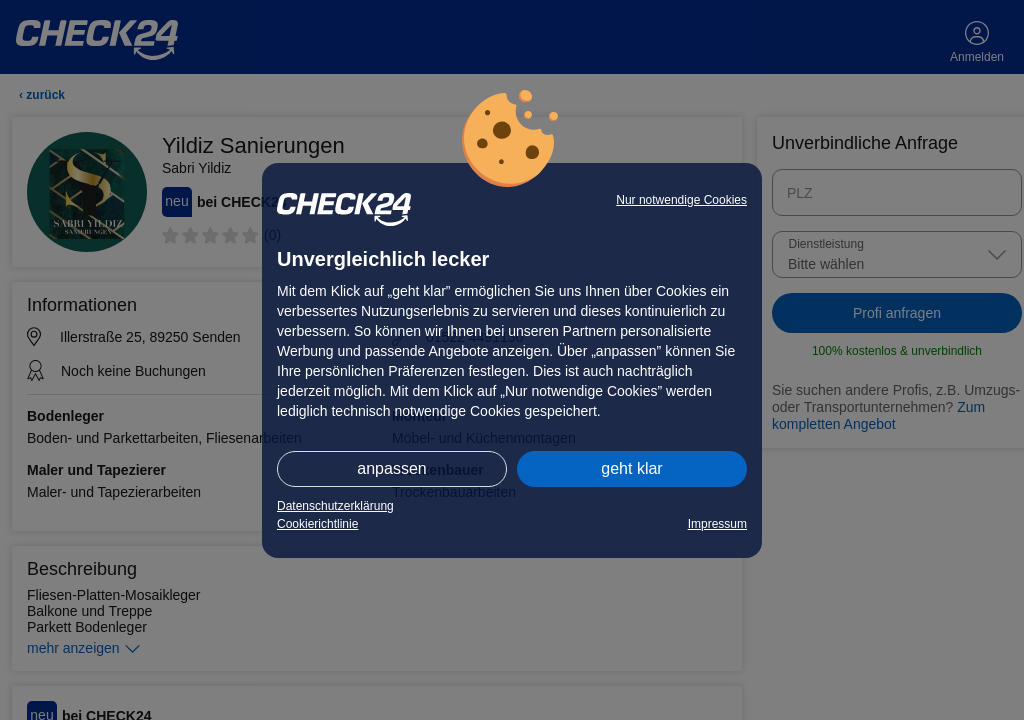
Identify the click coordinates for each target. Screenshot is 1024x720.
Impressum (717, 524)
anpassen (391, 468)
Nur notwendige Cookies (681, 200)
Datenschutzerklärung (335, 506)
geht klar (631, 468)
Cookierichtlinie (317, 524)
